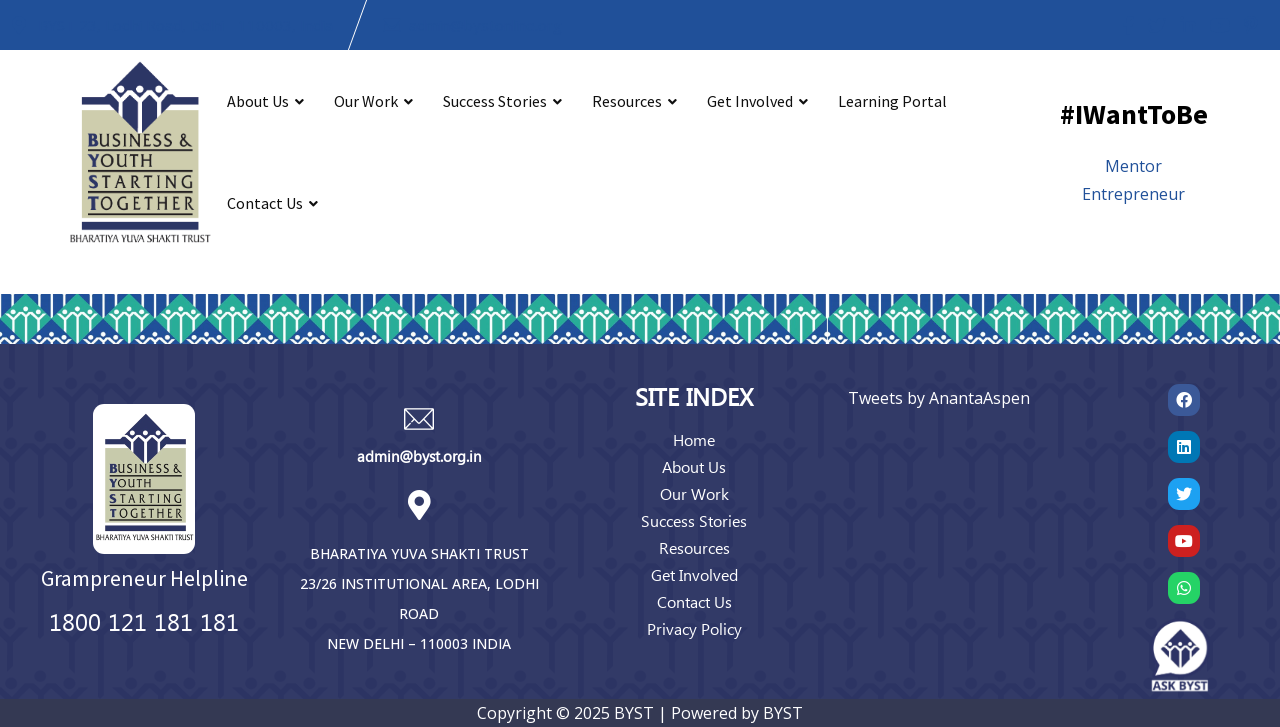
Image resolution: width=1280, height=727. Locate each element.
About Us (258, 101)
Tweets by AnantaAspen (939, 398)
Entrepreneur (1133, 194)
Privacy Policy (694, 628)
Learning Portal (892, 101)
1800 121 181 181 (144, 621)
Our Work (366, 101)
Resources (627, 101)
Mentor (1133, 166)
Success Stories (495, 101)
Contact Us (265, 203)
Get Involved (750, 101)
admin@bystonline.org (485, 25)
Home (694, 439)
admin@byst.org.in (419, 456)
